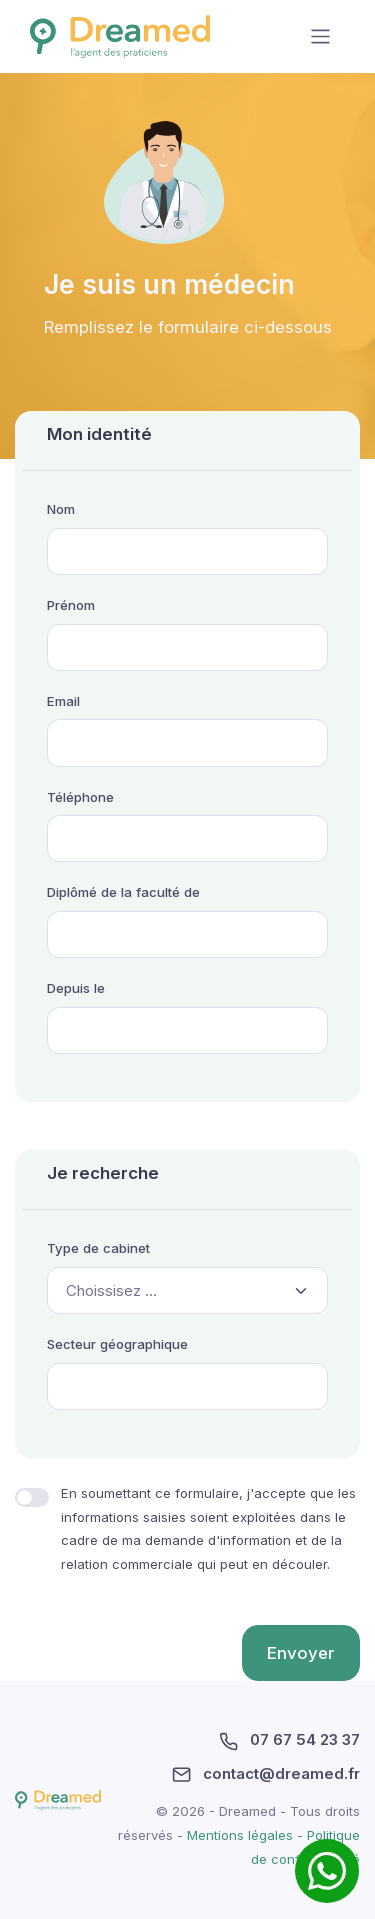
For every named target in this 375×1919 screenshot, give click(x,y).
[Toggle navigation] (320, 36)
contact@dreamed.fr (266, 1774)
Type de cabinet (98, 1248)
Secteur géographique (117, 1344)
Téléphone (80, 797)
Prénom (71, 605)
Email (63, 701)
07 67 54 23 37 (289, 1740)
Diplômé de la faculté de (123, 892)
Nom (61, 509)
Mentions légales (242, 1835)
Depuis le (76, 988)
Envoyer (301, 1653)
